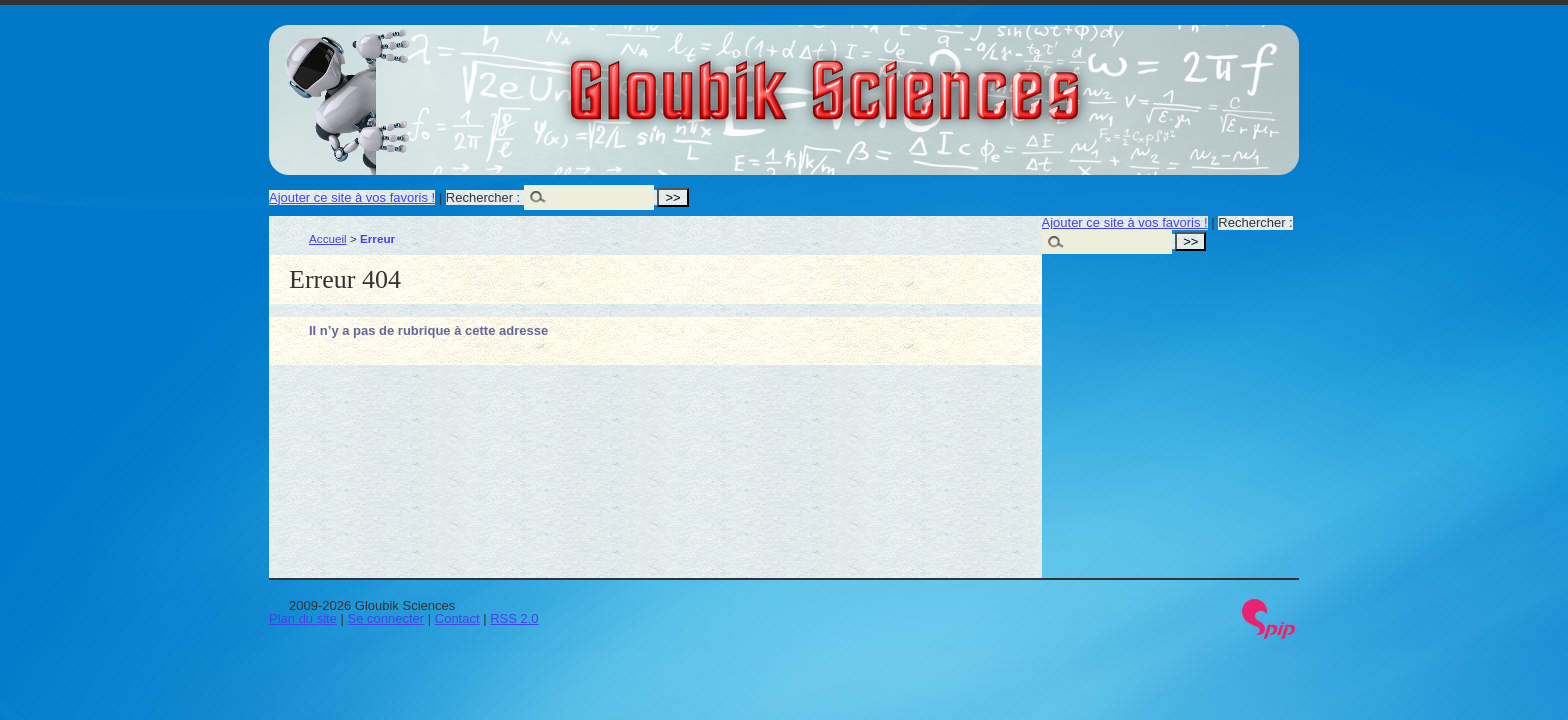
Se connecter (386, 618)
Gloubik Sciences (937, 78)
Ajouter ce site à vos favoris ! (352, 197)
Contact (457, 618)
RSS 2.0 (514, 618)
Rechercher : (483, 197)
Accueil (328, 238)
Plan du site (303, 618)
